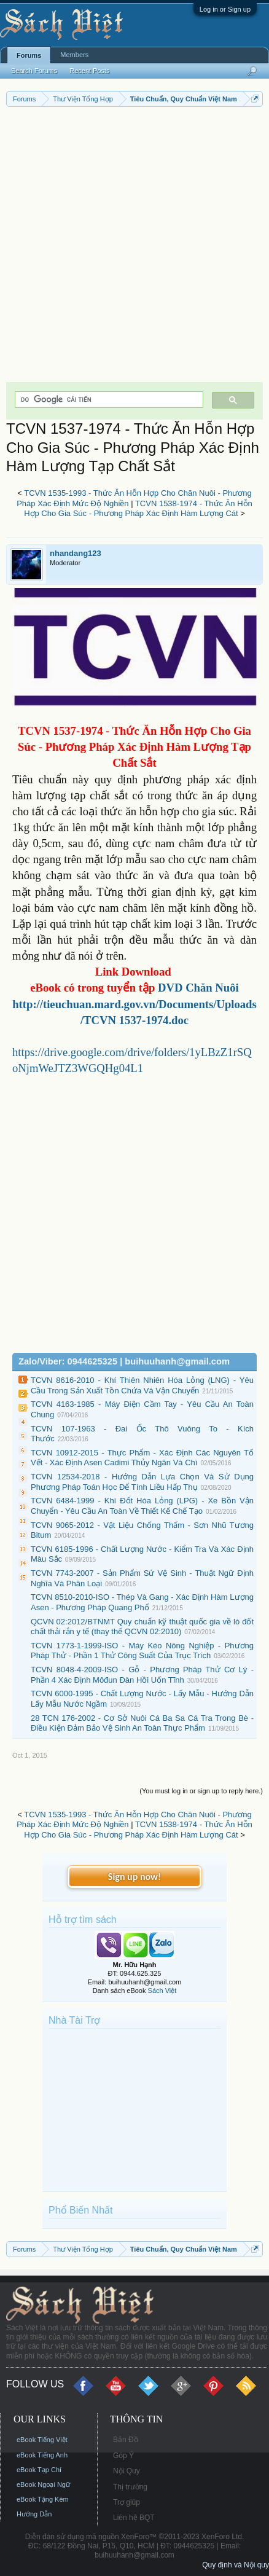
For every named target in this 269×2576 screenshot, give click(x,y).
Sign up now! (134, 1876)
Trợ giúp (126, 2502)
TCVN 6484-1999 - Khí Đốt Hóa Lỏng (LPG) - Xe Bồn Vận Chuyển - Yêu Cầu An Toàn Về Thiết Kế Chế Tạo (142, 1506)
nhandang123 (75, 553)
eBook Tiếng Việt (42, 2439)
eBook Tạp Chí (39, 2469)
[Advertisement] (134, 247)
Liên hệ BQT (134, 2517)
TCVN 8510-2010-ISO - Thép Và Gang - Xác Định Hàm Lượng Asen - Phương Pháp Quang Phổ (142, 1602)
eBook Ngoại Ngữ (43, 2484)
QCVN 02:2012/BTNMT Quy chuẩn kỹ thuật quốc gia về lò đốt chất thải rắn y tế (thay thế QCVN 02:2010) (142, 1627)
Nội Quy (126, 2471)
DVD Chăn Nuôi (198, 987)
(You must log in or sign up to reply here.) (201, 1791)
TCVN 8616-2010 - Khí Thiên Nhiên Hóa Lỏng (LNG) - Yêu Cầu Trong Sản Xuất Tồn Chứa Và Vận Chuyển (142, 1385)
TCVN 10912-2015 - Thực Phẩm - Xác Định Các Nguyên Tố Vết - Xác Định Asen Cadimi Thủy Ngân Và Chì (142, 1458)
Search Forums (34, 70)
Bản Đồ (125, 2439)
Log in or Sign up (225, 9)
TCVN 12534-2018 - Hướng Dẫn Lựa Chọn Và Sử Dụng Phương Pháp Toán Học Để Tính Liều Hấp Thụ (142, 1482)
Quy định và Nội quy (235, 2565)
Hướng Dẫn (34, 2514)
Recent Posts (89, 70)
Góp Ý (123, 2455)
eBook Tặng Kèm (43, 2499)
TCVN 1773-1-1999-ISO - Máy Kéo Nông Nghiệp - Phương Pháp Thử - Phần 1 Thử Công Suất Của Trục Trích (142, 1651)
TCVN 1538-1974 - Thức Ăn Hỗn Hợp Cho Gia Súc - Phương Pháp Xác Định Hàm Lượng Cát (138, 509)
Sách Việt (162, 1990)
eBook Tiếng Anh (42, 2455)
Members (74, 54)
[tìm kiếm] (108, 399)
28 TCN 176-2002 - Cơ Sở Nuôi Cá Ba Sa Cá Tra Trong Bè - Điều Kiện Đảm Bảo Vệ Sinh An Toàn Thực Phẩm (142, 1723)
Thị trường (130, 2487)
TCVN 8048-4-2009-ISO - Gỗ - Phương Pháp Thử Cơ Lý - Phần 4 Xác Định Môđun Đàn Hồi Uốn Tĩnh (142, 1675)
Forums (29, 55)
